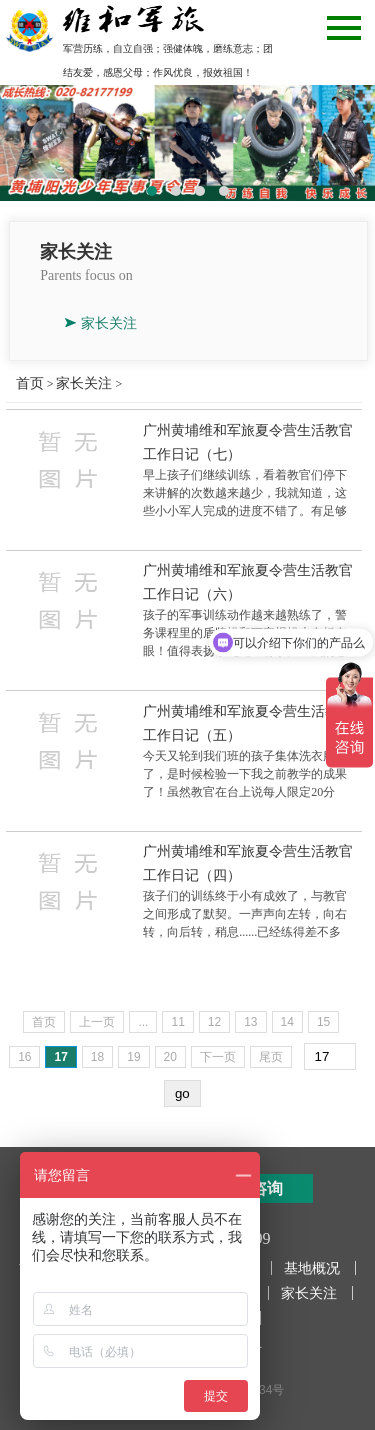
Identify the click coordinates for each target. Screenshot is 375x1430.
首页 (30, 383)
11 (177, 1022)
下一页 (218, 1057)
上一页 (97, 1022)
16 (24, 1057)
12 (214, 1022)
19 (133, 1057)
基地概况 (312, 1268)
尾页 (271, 1057)
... (143, 1022)
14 (287, 1022)
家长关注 (109, 323)
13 (250, 1022)
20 (170, 1057)
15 (323, 1022)
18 (97, 1057)
